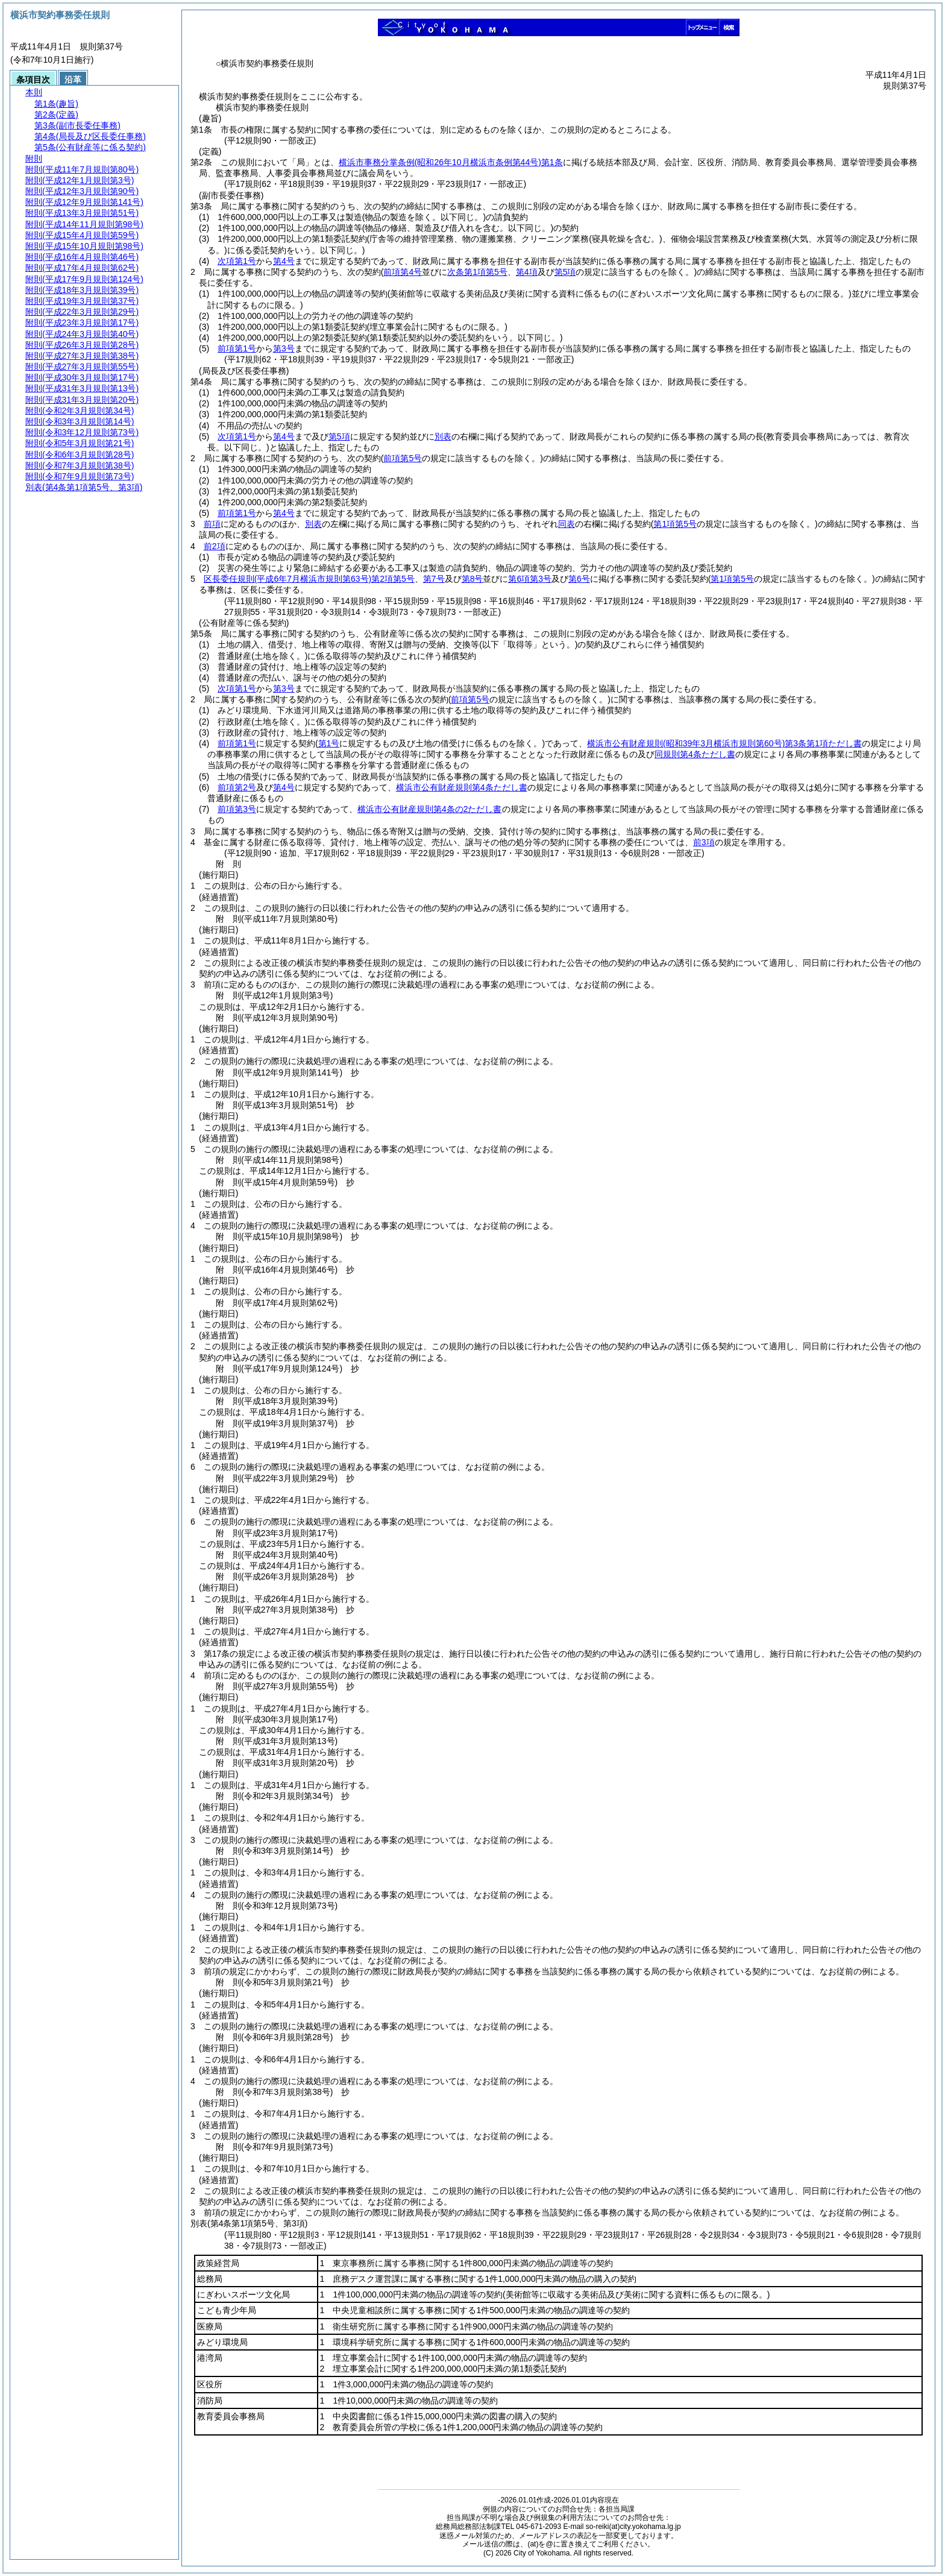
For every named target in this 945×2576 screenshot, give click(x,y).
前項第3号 (237, 809)
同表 (566, 524)
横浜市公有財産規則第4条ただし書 (461, 787)
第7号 (434, 579)
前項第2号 (237, 787)
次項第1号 (237, 261)
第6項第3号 (529, 579)
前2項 (214, 546)
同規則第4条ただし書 (695, 754)
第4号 (284, 261)
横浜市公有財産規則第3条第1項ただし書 (724, 743)
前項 (212, 524)
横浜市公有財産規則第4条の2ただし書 (429, 809)
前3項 (704, 842)
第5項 (339, 436)
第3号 (284, 348)
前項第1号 (237, 348)
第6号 (579, 579)
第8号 (472, 579)
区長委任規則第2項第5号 (309, 579)
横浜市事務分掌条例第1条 (451, 162)
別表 (443, 436)
